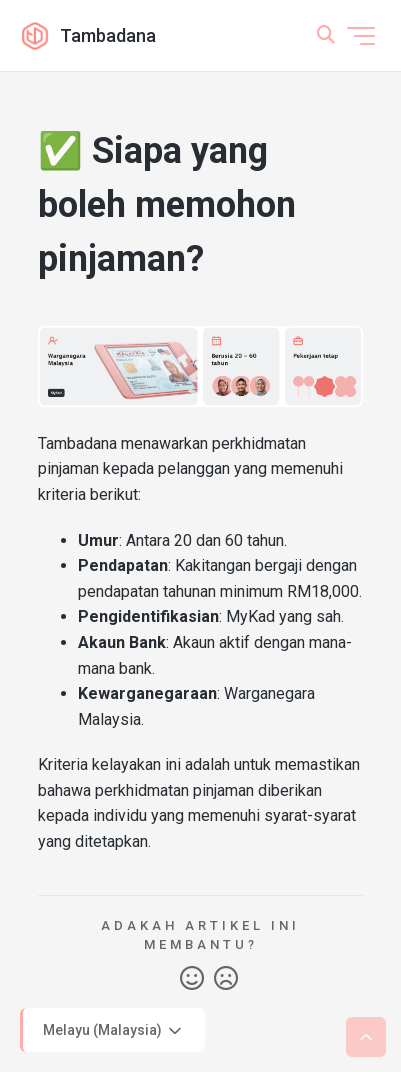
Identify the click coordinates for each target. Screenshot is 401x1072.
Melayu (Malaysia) (114, 1031)
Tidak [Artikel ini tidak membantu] (226, 979)
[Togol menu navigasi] (361, 36)
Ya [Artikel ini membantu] (192, 979)
